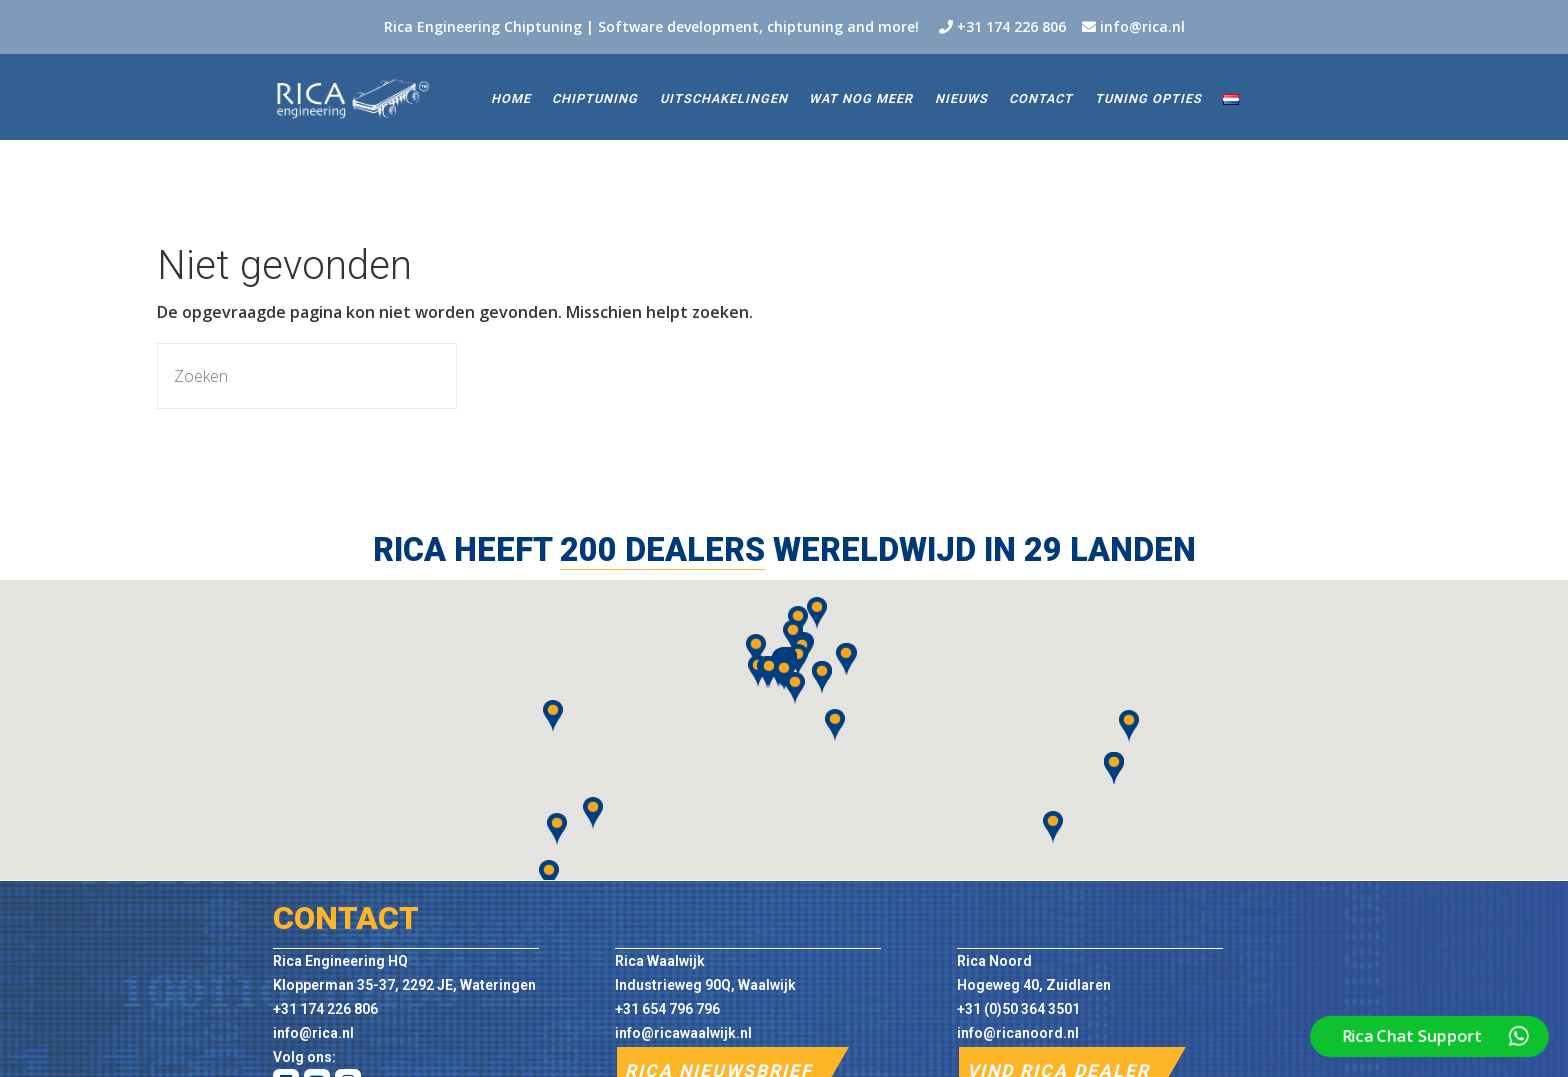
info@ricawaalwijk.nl (683, 1033)
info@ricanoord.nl (1018, 1033)
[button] (549, 876)
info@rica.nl (1142, 26)
